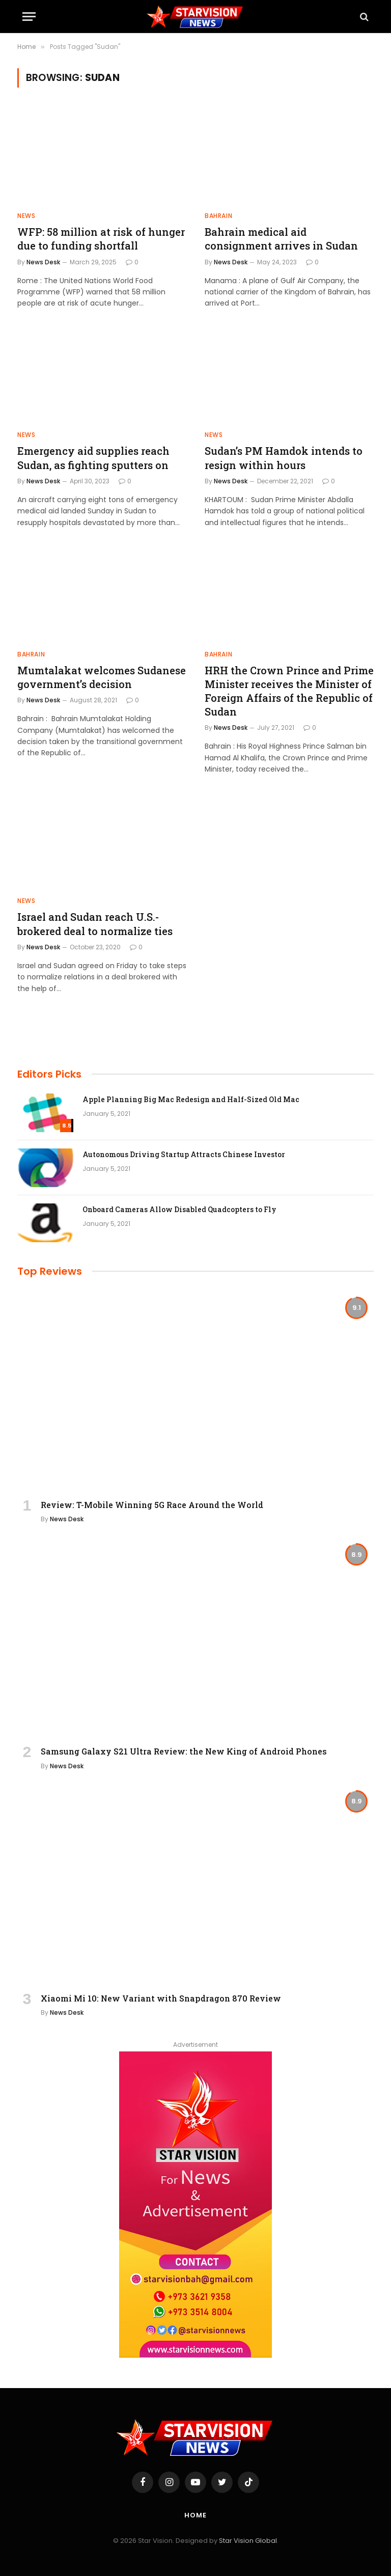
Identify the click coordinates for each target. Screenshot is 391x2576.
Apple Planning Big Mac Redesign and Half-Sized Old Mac (190, 1099)
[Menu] (29, 16)
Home (195, 2515)
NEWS (26, 215)
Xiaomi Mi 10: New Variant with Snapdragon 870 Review (161, 1998)
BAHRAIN (218, 215)
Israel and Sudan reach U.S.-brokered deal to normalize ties (95, 923)
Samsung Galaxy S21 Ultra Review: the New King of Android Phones (184, 1751)
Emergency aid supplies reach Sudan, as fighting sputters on (93, 457)
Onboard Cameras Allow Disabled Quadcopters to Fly (179, 1209)
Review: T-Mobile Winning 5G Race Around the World (152, 1504)
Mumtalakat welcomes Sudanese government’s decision (101, 677)
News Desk (43, 262)
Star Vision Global (248, 2540)
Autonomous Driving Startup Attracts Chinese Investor (183, 1154)
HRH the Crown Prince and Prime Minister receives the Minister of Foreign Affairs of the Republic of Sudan (289, 691)
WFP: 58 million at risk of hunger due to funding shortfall (101, 238)
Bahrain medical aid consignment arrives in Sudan (281, 238)
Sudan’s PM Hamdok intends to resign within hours (283, 457)
